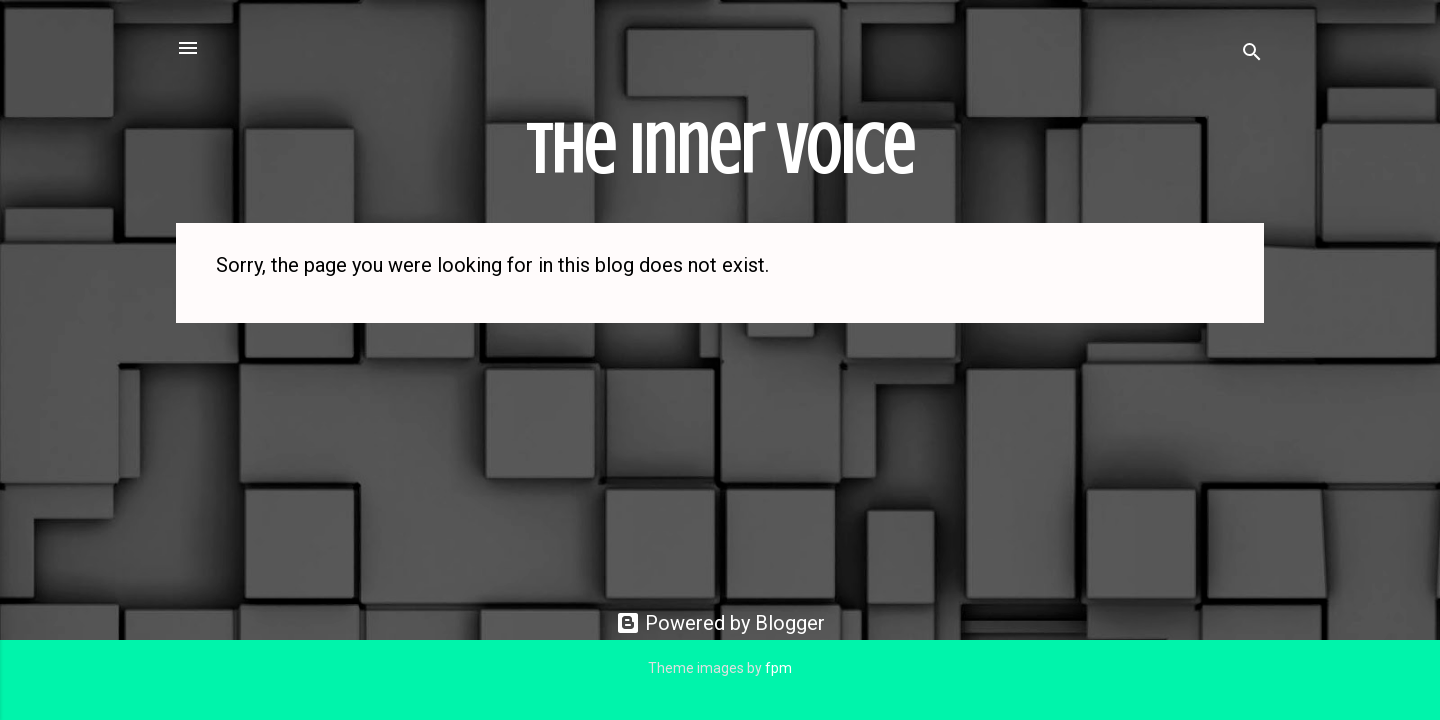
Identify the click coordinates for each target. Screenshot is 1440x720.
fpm (778, 668)
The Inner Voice (720, 150)
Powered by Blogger (720, 623)
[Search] (1252, 54)
